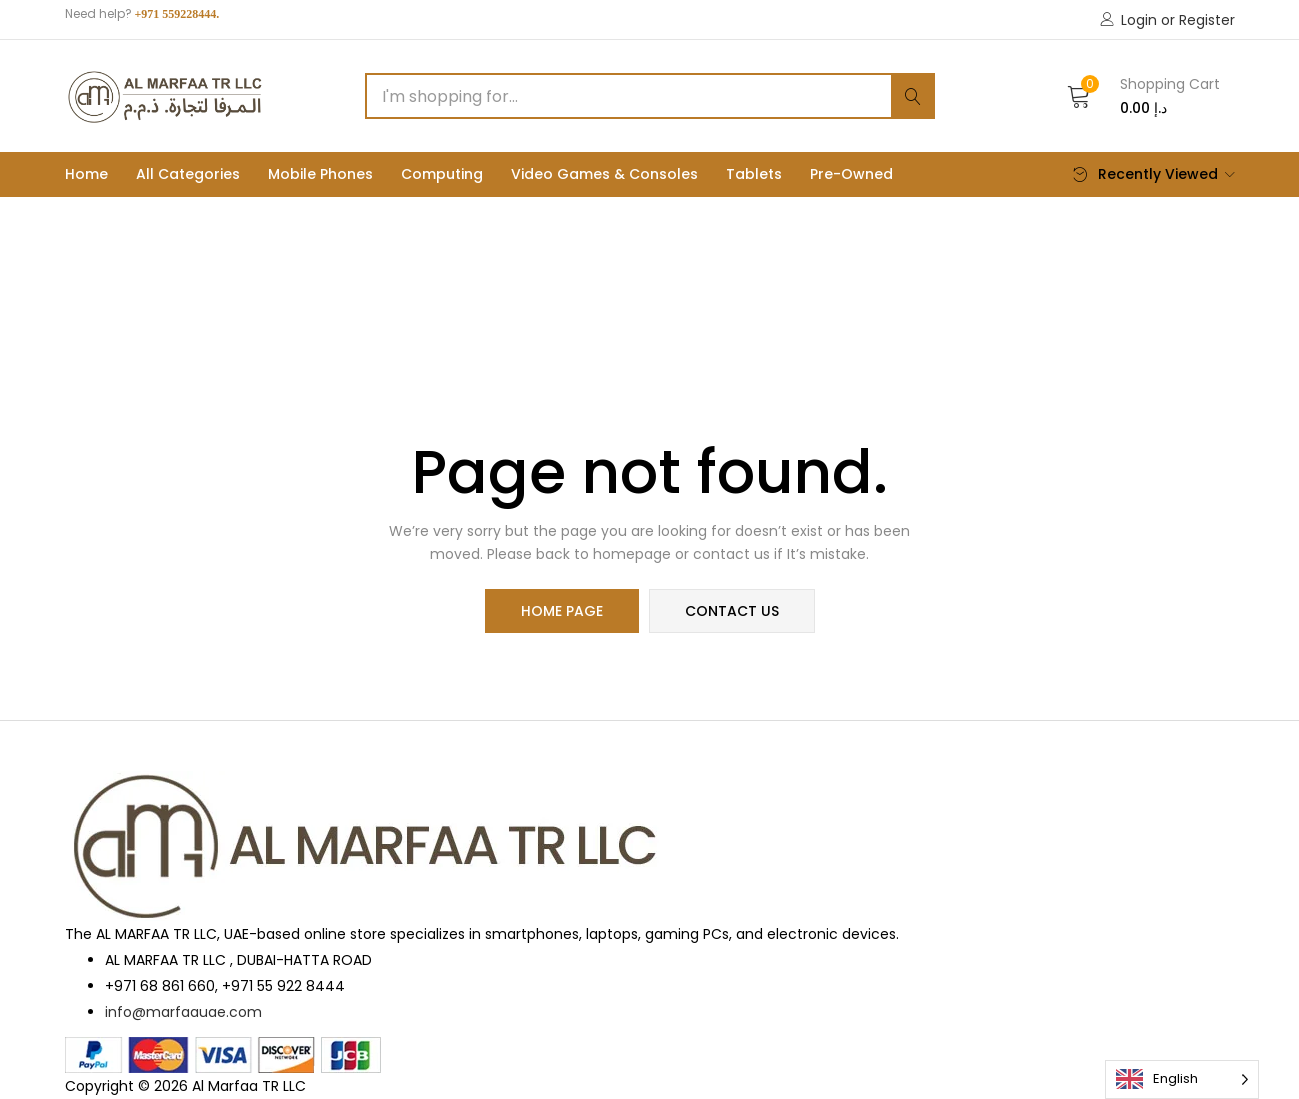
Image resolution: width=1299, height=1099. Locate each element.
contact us (732, 611)
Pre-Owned (851, 174)
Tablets (754, 174)
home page (562, 611)
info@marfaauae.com (183, 1012)
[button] (1143, 96)
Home (86, 174)
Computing (442, 174)
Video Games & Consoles (604, 174)
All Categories (188, 174)
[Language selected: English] (1182, 1079)
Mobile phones (320, 174)
